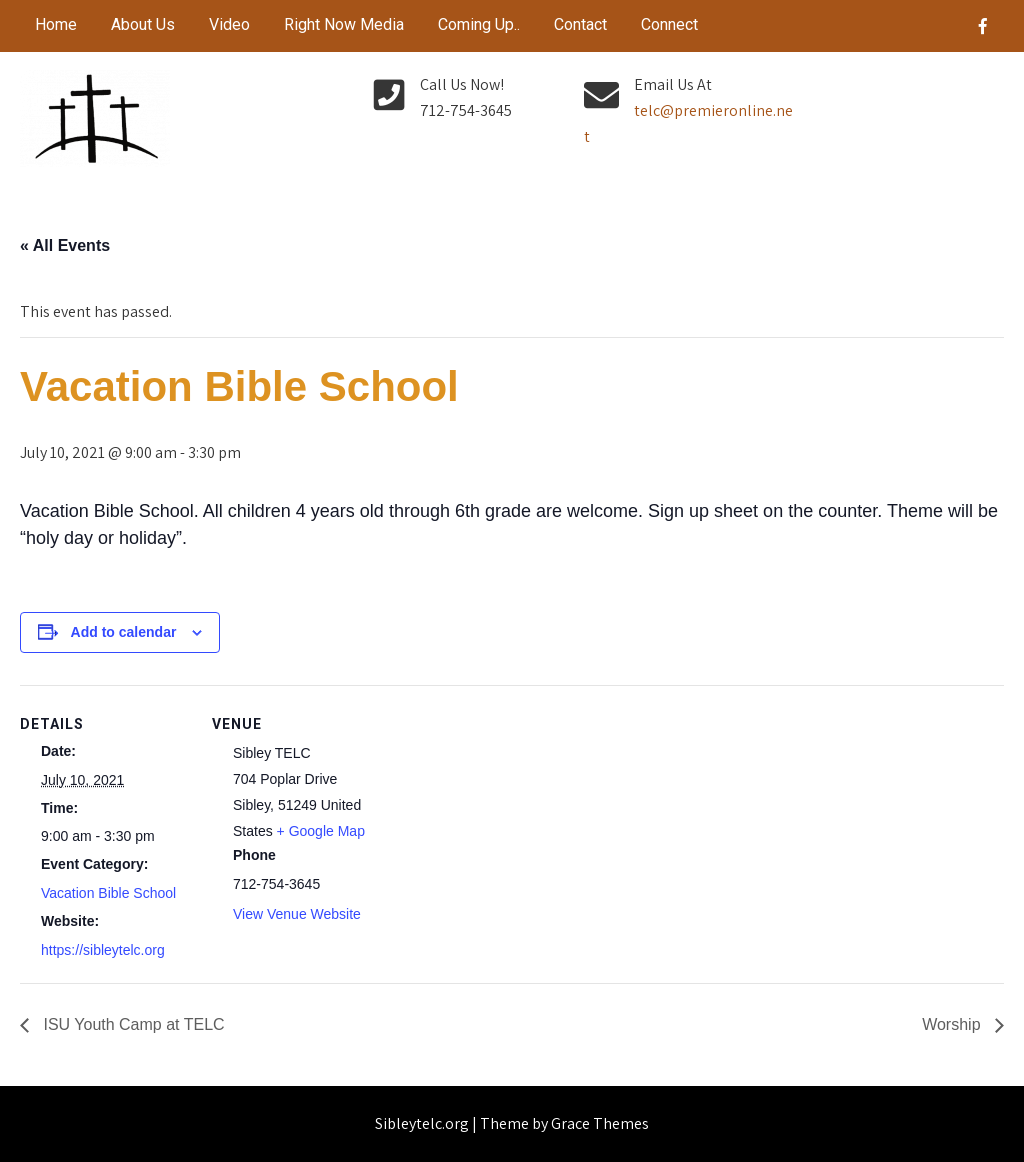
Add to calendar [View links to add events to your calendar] (124, 632)
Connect (669, 24)
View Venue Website (297, 914)
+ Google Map (321, 831)
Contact (580, 24)
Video (229, 24)
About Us (143, 24)
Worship (953, 1024)
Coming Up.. (479, 24)
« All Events (65, 245)
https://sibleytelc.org (103, 950)
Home (56, 24)
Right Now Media (344, 24)
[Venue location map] (509, 823)
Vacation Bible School (108, 893)
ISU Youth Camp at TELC (132, 1024)
